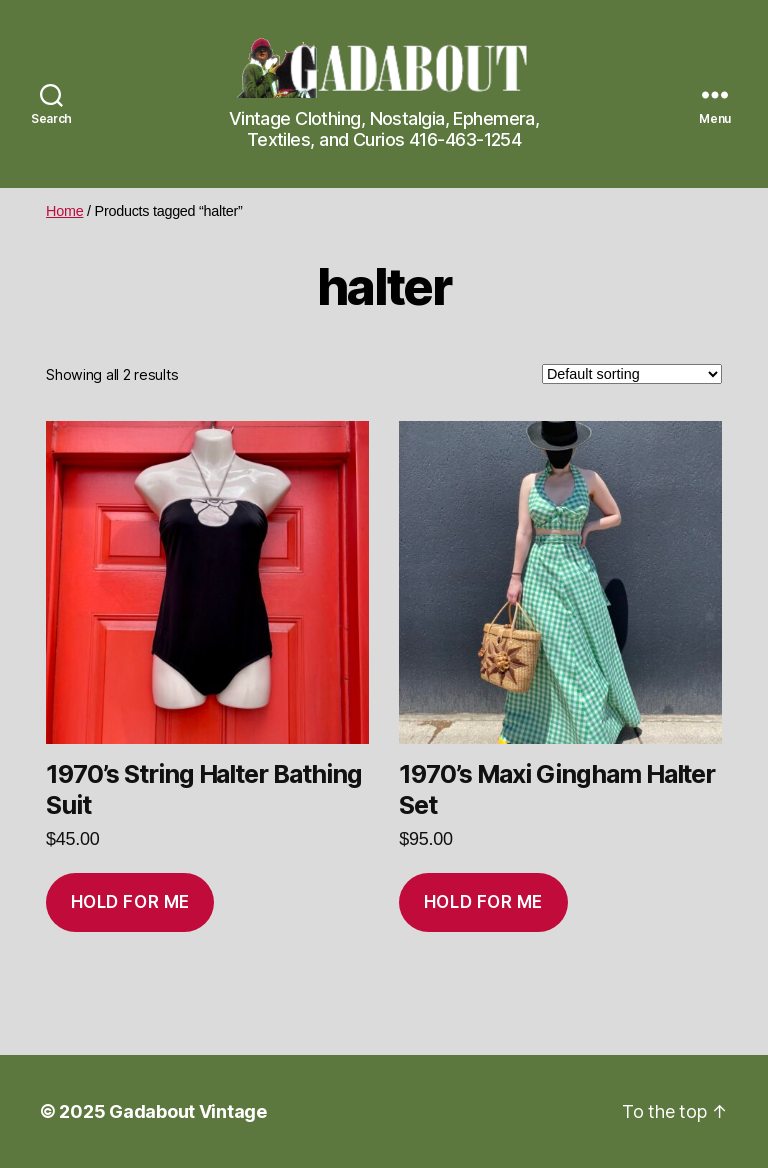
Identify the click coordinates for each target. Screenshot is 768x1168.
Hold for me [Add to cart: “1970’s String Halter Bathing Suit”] (130, 902)
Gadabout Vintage (188, 1111)
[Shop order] (632, 374)
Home (64, 211)
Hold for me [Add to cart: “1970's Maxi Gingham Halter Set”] (483, 902)
